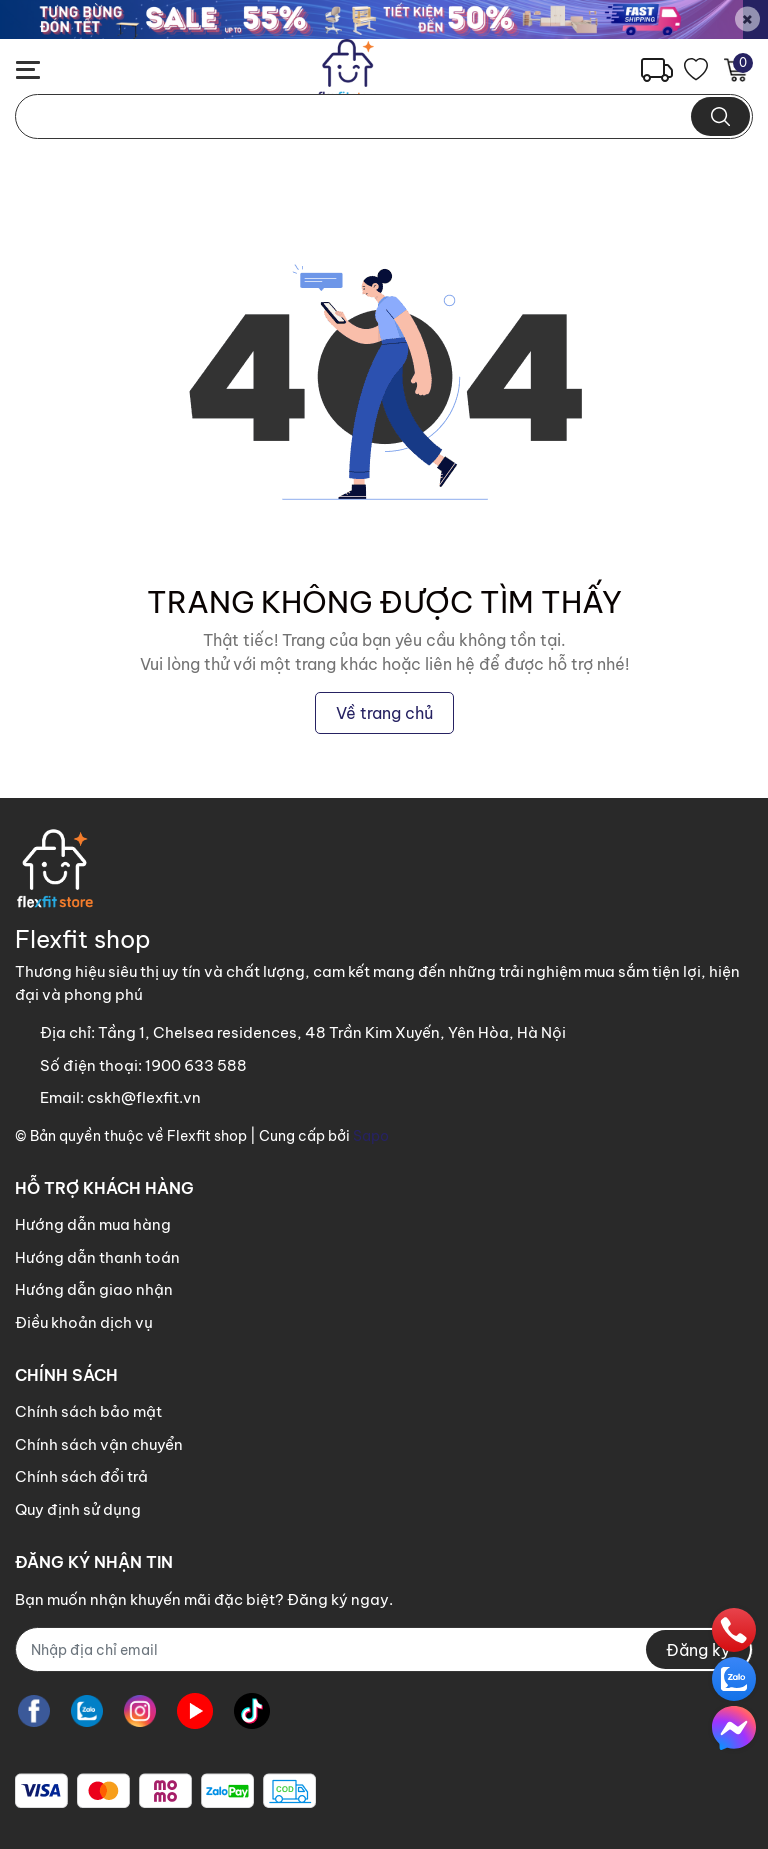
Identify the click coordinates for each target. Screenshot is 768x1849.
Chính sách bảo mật (88, 1411)
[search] (720, 116)
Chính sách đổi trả (81, 1476)
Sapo (371, 1136)
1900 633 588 (196, 1065)
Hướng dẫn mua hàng (93, 1224)
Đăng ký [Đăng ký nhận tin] (698, 1650)
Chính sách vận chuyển (99, 1444)
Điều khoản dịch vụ (84, 1322)
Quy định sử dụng (78, 1509)
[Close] (747, 19)
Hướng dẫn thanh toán (97, 1257)
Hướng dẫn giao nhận (94, 1289)
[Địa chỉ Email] (384, 1649)
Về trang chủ (384, 713)
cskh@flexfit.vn (144, 1097)
